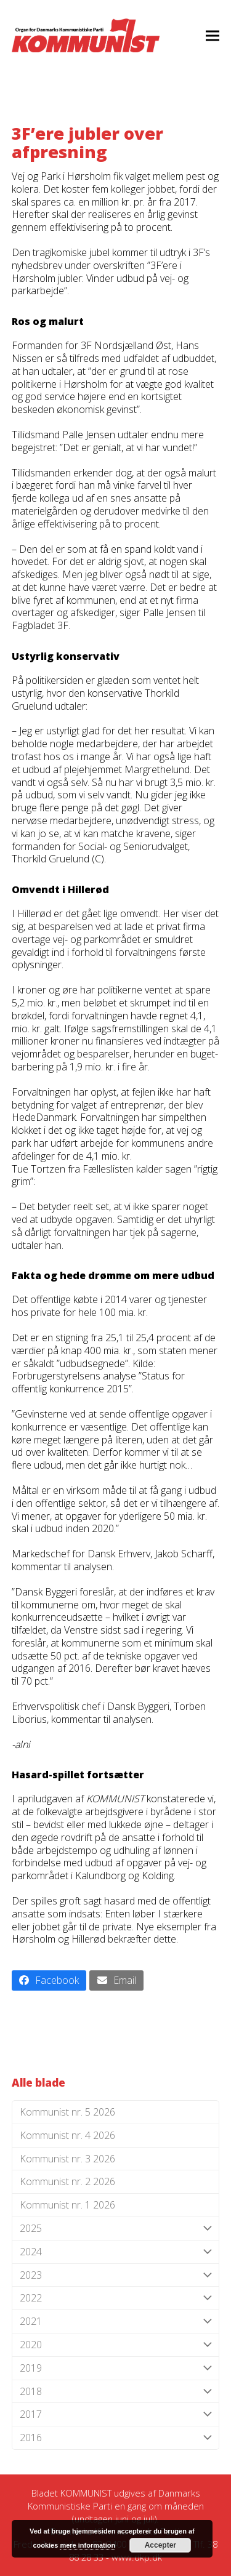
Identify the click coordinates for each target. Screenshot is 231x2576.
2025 (115, 2228)
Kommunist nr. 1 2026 (67, 2205)
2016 (115, 2437)
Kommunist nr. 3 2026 (67, 2158)
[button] (212, 35)
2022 (115, 2298)
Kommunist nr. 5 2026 (67, 2112)
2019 (115, 2368)
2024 (115, 2252)
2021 (115, 2321)
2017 (115, 2414)
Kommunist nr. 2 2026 (67, 2181)
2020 (115, 2344)
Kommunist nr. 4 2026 (67, 2135)
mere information (87, 2545)
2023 (115, 2275)
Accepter (160, 2545)
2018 (115, 2391)
